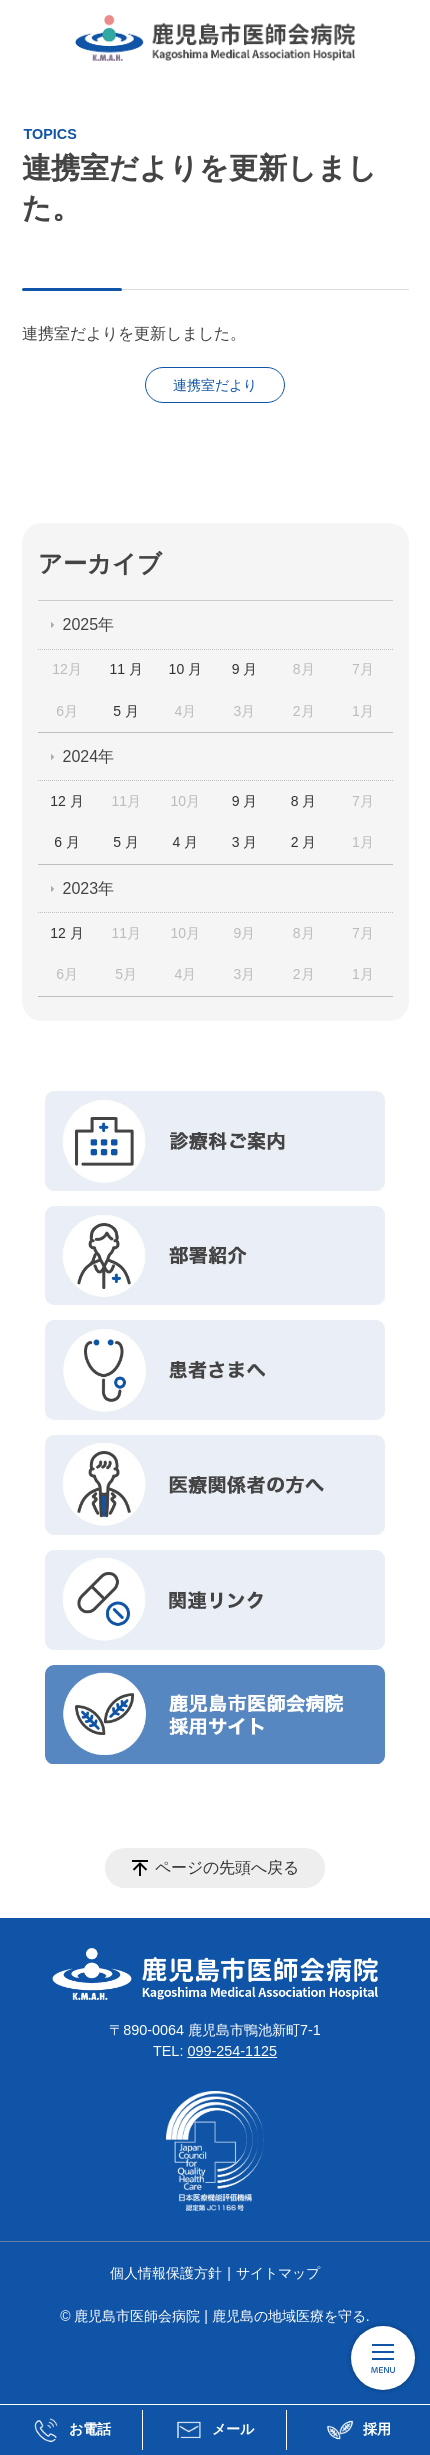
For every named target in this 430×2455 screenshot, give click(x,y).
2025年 (89, 624)
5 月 (126, 711)
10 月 (185, 669)
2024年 (89, 756)
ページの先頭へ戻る (227, 1867)
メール (214, 2430)
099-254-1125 (232, 2051)
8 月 (304, 801)
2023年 (89, 888)
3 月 (245, 842)
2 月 (304, 842)
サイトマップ (278, 2273)
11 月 (125, 669)
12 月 (66, 801)
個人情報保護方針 (166, 2273)
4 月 (186, 842)
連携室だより (215, 385)
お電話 (71, 2430)
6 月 (67, 842)
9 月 (245, 669)
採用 (358, 2430)
